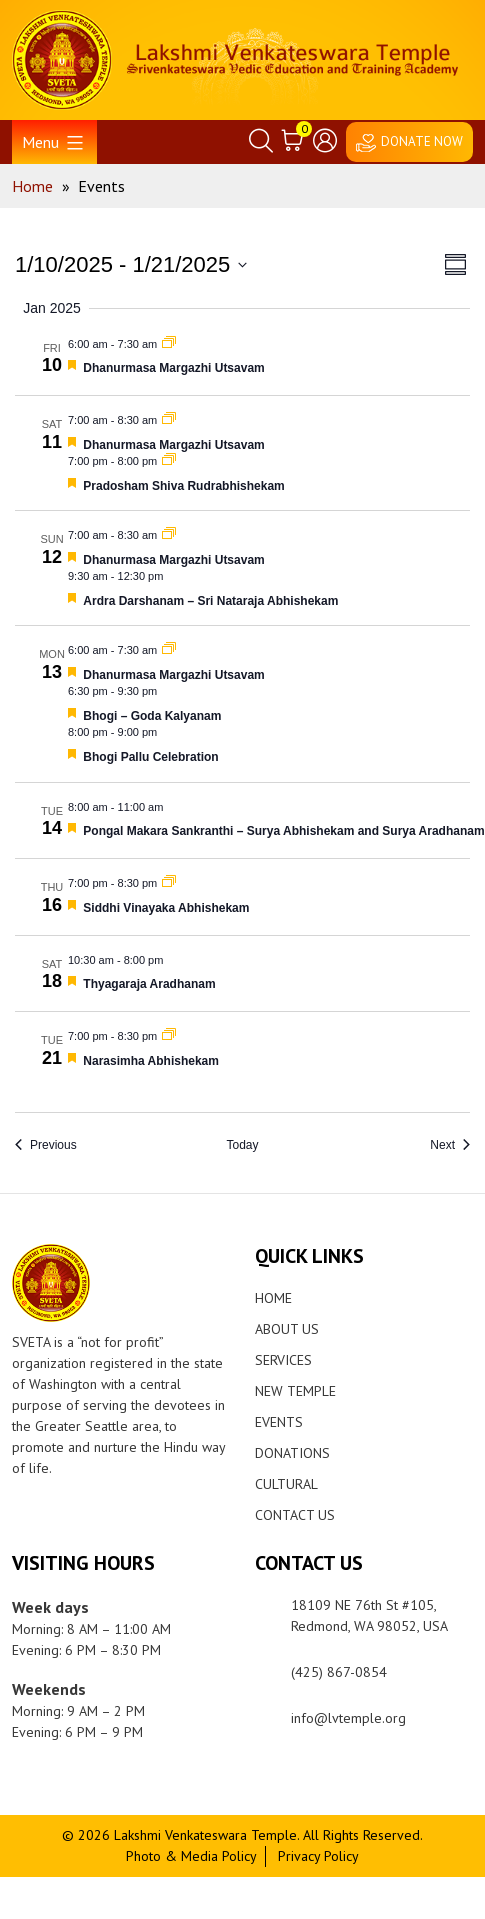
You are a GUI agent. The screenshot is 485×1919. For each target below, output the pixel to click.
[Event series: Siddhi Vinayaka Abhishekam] (169, 883)
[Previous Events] (46, 1145)
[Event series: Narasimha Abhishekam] (169, 1036)
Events (279, 1422)
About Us (287, 1329)
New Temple (295, 1391)
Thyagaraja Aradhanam (149, 984)
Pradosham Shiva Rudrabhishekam (183, 486)
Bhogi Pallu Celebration (150, 757)
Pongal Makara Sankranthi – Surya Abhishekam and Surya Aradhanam (283, 831)
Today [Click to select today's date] (242, 1145)
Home (273, 1298)
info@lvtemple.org (348, 1718)
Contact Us (295, 1515)
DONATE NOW (422, 141)
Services (283, 1360)
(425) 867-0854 (339, 1672)
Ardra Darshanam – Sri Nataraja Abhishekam (210, 601)
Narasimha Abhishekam (151, 1061)
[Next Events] (450, 1145)
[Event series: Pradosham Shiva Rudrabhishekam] (169, 461)
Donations (292, 1453)
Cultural (286, 1484)
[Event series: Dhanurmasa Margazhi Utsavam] (169, 344)
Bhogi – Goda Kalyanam (152, 716)
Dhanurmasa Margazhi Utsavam (173, 368)
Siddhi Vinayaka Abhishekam (166, 908)
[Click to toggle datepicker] (131, 264)
